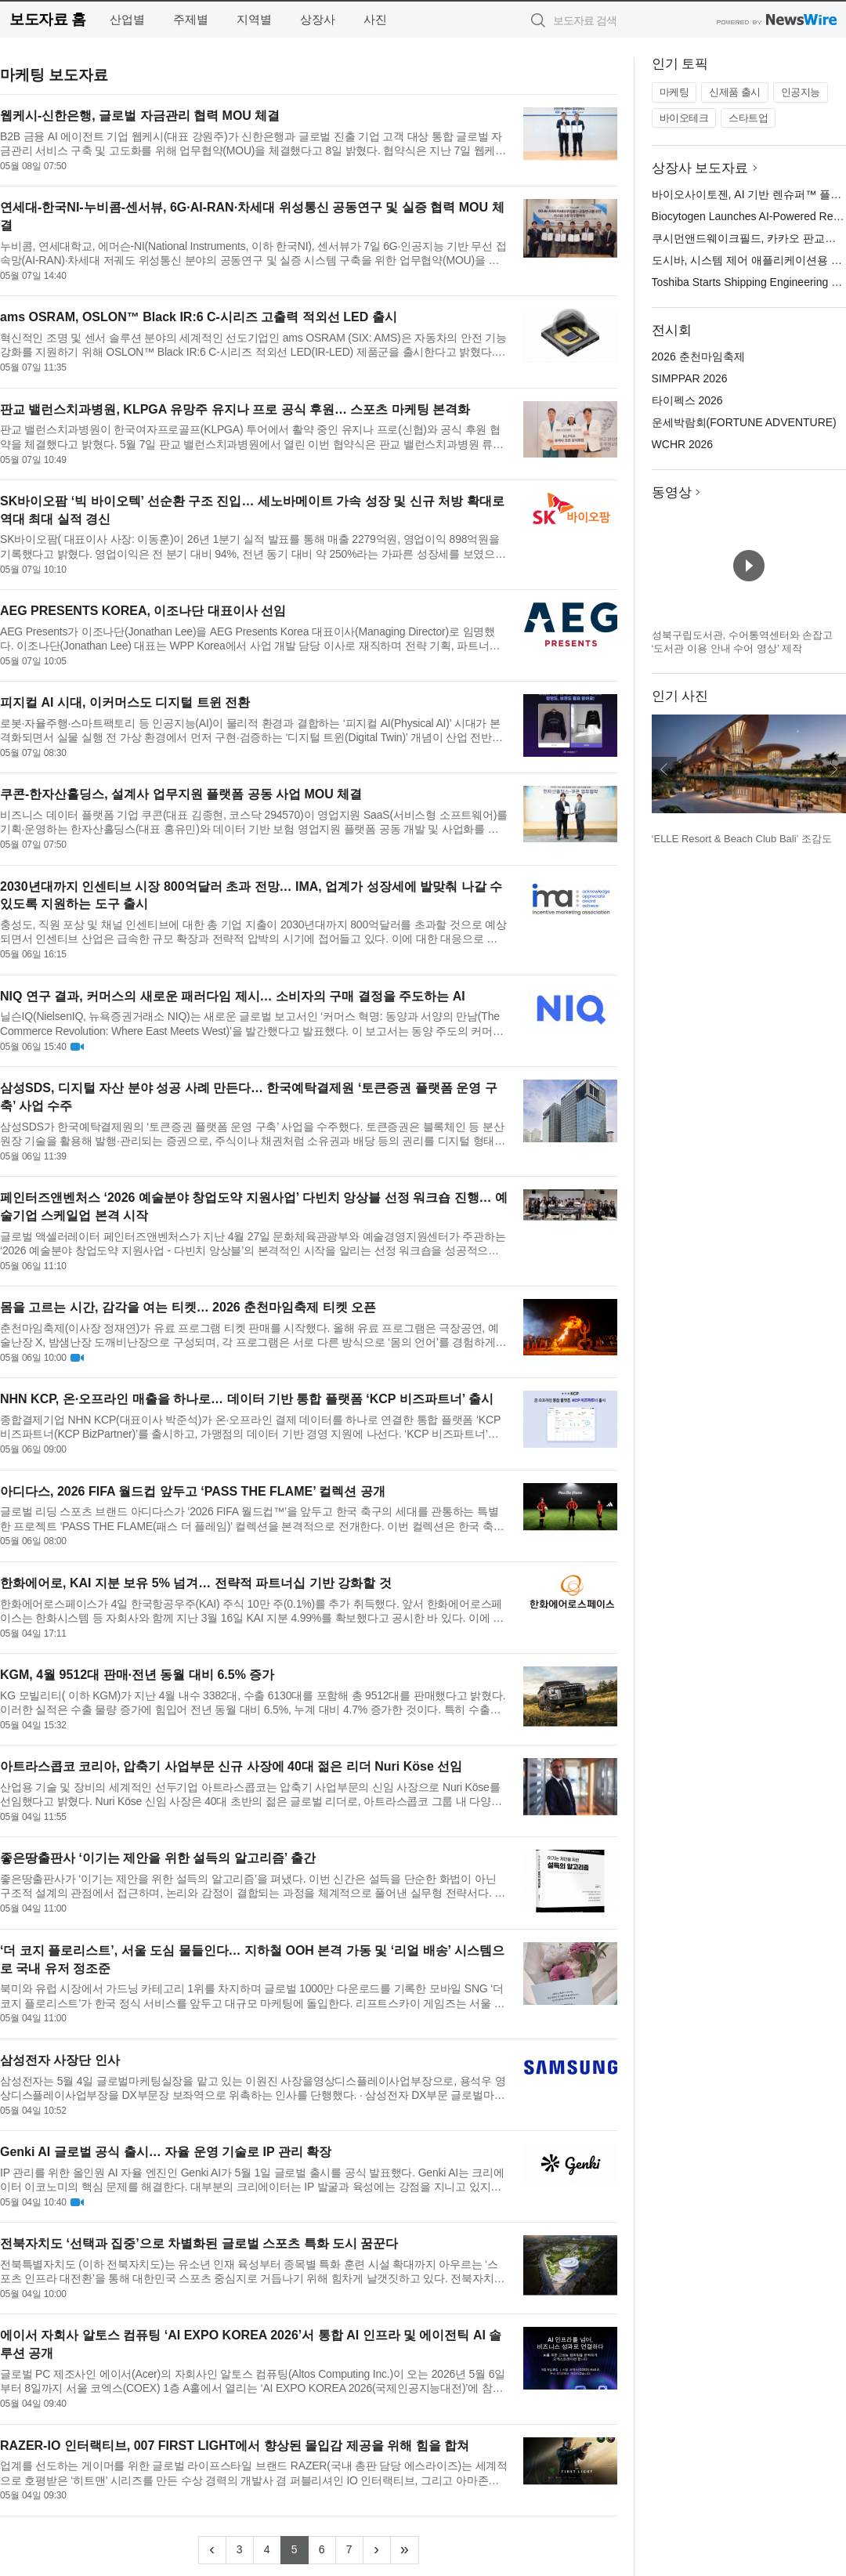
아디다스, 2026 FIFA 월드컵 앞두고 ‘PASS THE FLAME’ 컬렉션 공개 (192, 1491)
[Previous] (212, 2550)
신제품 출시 (735, 92)
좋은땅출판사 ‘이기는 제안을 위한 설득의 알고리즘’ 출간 (158, 1858)
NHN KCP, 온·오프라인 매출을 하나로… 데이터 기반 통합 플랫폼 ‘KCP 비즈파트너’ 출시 (247, 1399)
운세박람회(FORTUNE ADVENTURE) (744, 422)
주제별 (190, 19)
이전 (664, 769)
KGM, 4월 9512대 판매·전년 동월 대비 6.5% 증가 (137, 1674)
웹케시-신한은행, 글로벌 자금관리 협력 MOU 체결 (140, 115)
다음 (833, 769)
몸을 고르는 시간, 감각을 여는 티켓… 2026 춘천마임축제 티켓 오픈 (188, 1307)
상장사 (317, 19)
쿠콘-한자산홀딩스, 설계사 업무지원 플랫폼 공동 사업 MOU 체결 (181, 794)
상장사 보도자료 (700, 168)
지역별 (254, 19)
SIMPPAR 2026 (690, 378)
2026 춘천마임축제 (698, 356)
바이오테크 (684, 118)
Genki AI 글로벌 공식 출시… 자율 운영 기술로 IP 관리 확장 (165, 2151)
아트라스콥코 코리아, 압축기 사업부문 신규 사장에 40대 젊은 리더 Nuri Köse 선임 (231, 1766)
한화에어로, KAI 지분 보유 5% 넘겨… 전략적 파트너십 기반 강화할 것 (196, 1583)
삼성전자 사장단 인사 (60, 2060)
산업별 (127, 19)
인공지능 (800, 92)
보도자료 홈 (47, 19)
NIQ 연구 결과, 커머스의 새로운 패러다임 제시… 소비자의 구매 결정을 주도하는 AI (232, 996)
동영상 (672, 492)
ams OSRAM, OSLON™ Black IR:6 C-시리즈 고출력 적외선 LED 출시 (198, 317)
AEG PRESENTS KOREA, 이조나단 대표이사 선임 (143, 610)
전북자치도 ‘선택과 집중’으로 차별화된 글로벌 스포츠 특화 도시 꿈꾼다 (199, 2243)
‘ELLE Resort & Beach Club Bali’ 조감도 (742, 839)
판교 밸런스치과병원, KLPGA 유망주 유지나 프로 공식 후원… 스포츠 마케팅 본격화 (235, 409)
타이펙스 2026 (687, 400)
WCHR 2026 (683, 444)
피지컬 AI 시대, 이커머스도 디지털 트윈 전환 (125, 702)
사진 (375, 19)
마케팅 (674, 92)
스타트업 (748, 118)
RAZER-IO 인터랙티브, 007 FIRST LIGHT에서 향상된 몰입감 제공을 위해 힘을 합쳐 (234, 2445)
